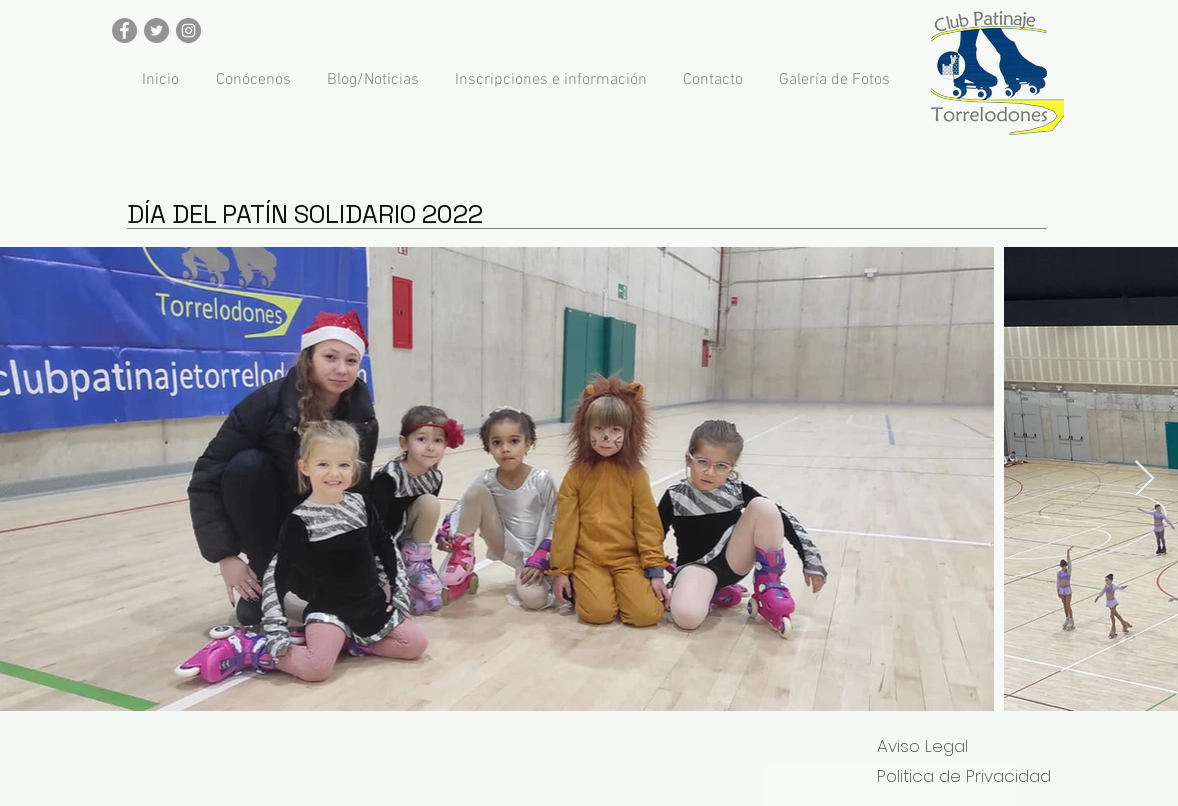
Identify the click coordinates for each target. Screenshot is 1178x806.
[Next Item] (1144, 479)
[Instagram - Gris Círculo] (188, 30)
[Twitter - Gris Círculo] (156, 30)
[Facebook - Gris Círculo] (124, 30)
